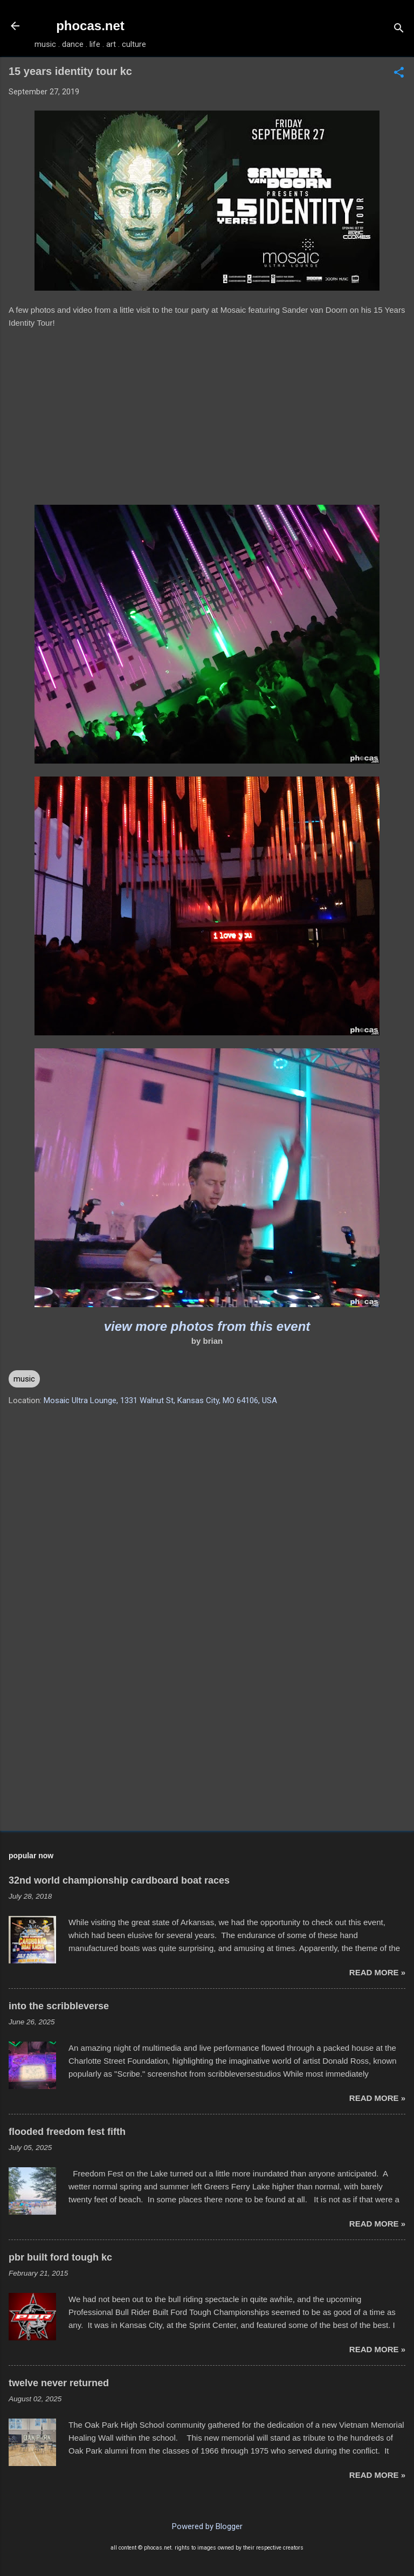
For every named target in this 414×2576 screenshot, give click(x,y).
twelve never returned (59, 2383)
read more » (377, 1972)
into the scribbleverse (59, 2006)
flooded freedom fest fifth (67, 2131)
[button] (398, 73)
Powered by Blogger (207, 2526)
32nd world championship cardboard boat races (119, 1880)
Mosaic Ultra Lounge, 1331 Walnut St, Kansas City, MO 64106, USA (160, 1400)
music (24, 1379)
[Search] (398, 29)
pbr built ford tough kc (60, 2257)
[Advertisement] (207, 1738)
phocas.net (90, 25)
